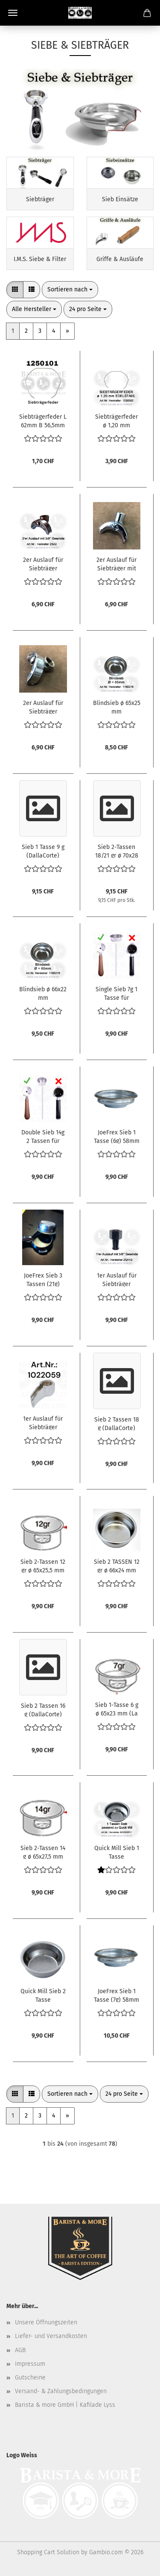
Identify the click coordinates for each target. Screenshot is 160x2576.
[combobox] (70, 289)
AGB (20, 2350)
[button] (14, 289)
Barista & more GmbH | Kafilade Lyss (65, 2405)
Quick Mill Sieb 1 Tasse (116, 1852)
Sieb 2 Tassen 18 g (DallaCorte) (116, 1423)
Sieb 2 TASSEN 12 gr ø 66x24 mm (117, 1565)
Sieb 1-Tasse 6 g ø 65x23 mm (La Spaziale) (116, 1708)
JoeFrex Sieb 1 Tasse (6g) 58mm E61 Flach (117, 1136)
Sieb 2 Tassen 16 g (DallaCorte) (43, 1709)
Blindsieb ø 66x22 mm (43, 993)
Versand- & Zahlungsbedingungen (61, 2391)
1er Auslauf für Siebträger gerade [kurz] (117, 1279)
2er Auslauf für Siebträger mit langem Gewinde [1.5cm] (116, 563)
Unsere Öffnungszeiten (46, 2322)
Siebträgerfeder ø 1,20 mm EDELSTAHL (116, 420)
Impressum (30, 2363)
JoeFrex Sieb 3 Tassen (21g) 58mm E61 (43, 1279)
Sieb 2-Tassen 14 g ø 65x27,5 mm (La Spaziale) (42, 1852)
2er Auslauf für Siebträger (43, 563)
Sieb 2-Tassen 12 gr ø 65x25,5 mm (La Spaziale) (42, 1565)
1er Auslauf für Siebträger (43, 1422)
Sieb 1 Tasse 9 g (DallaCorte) (43, 850)
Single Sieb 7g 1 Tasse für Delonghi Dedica (116, 993)
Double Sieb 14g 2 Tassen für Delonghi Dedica (43, 1136)
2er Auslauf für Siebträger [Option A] (43, 706)
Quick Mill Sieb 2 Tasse (43, 1995)
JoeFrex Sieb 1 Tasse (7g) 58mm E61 (116, 1995)
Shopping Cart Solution (48, 2552)
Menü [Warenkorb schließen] (12, 12)
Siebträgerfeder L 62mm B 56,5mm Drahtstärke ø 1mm (43, 420)
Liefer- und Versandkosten (51, 2336)
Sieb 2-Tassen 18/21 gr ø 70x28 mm (116, 850)
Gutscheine (30, 2377)
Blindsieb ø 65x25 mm (116, 706)
